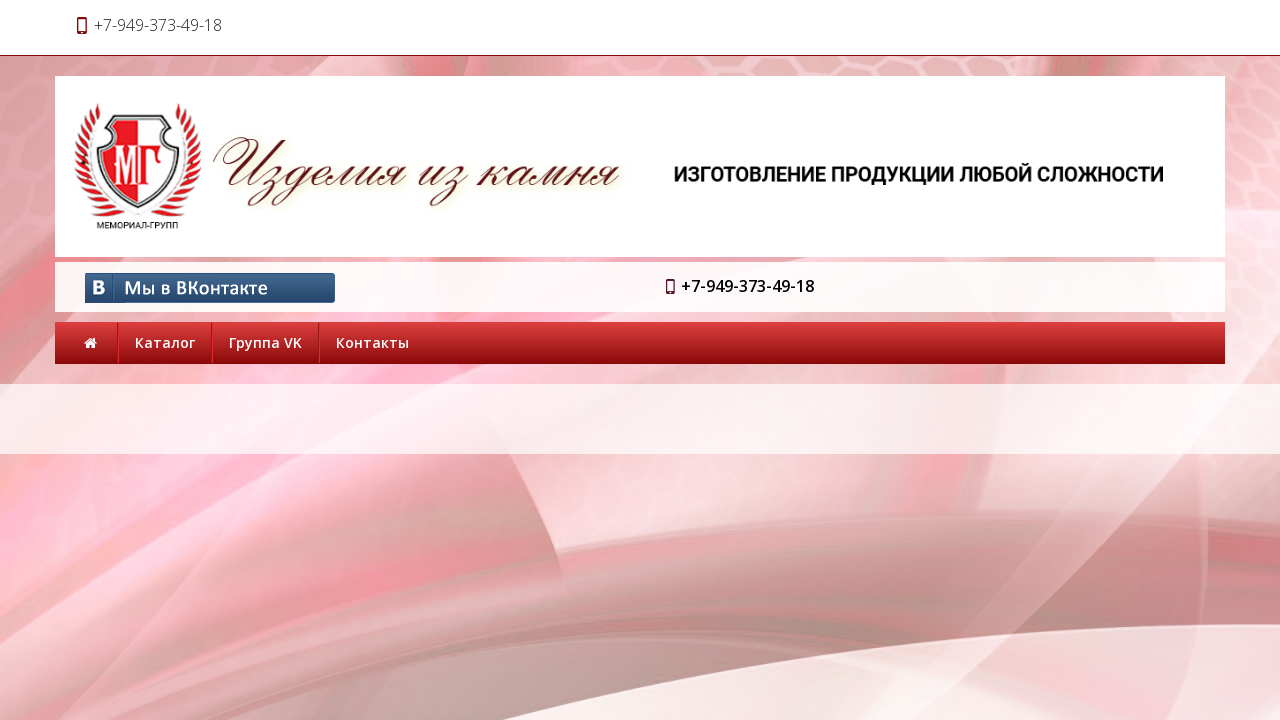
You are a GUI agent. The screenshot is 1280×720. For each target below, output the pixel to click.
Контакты (372, 342)
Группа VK (265, 342)
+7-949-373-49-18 (747, 286)
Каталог (165, 342)
